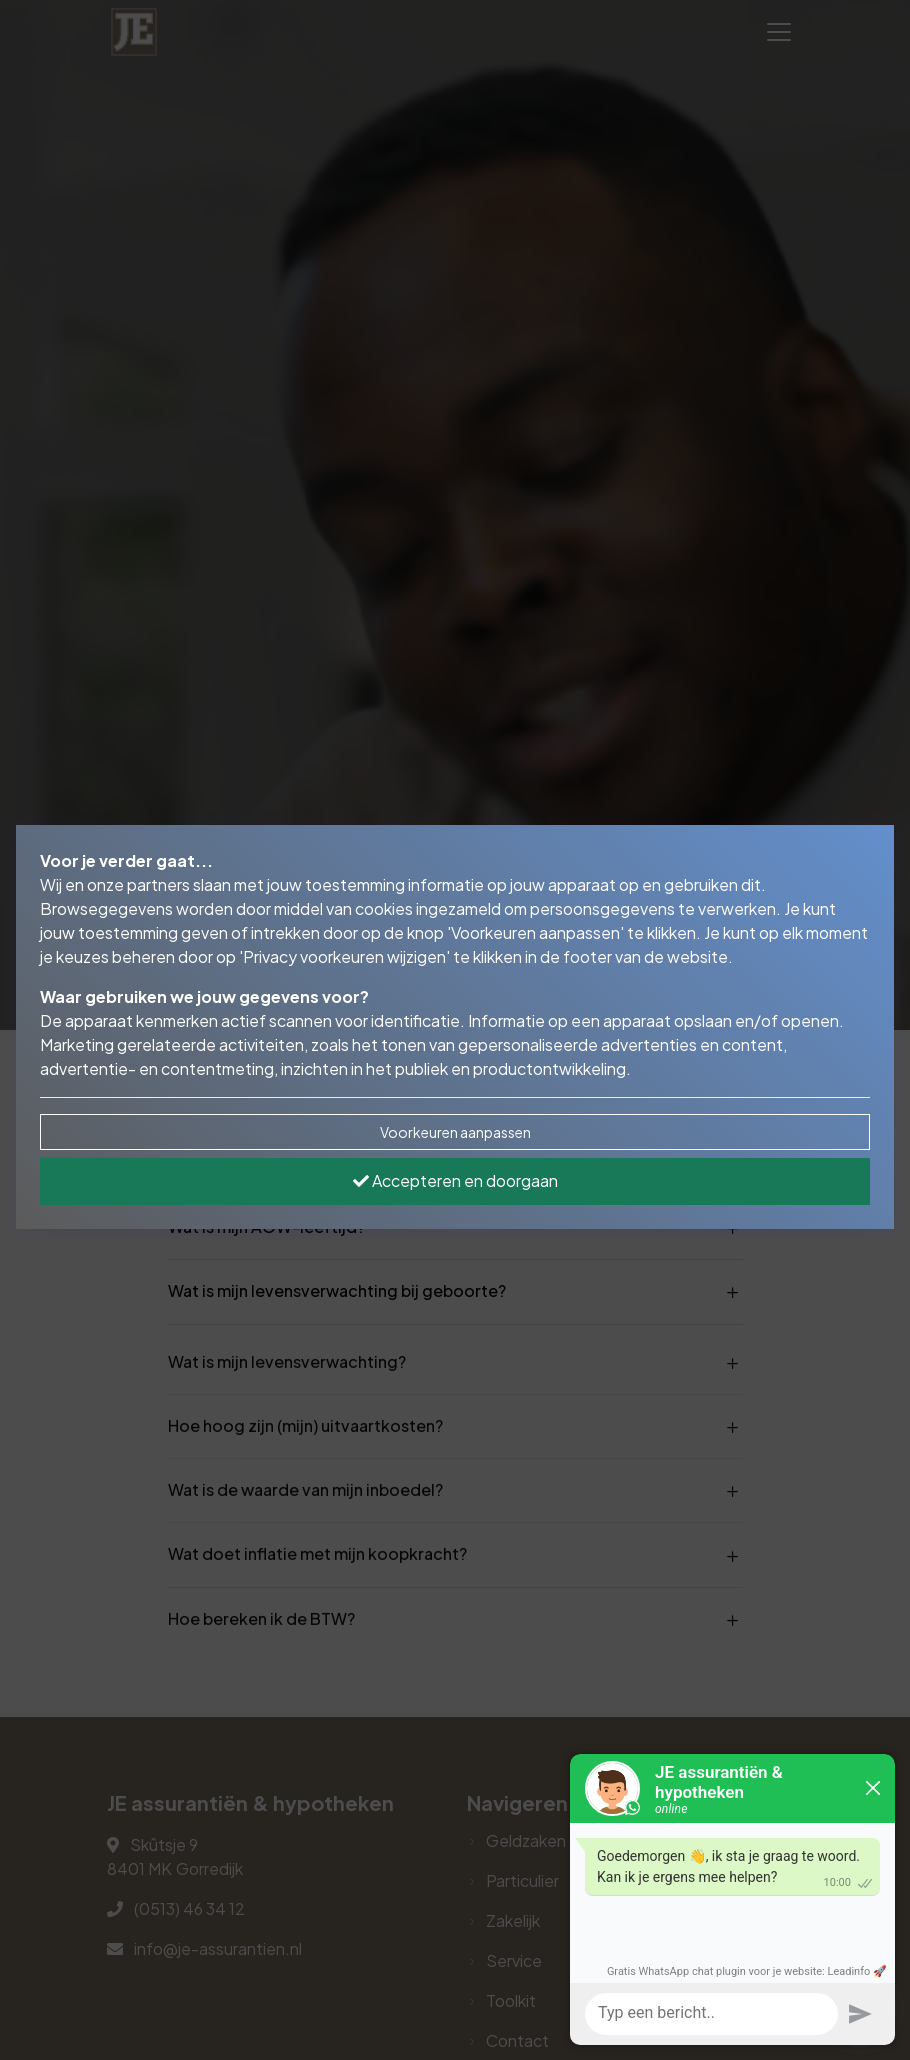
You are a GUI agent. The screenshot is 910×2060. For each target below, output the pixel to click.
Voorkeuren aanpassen (455, 1132)
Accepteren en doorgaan (455, 1180)
